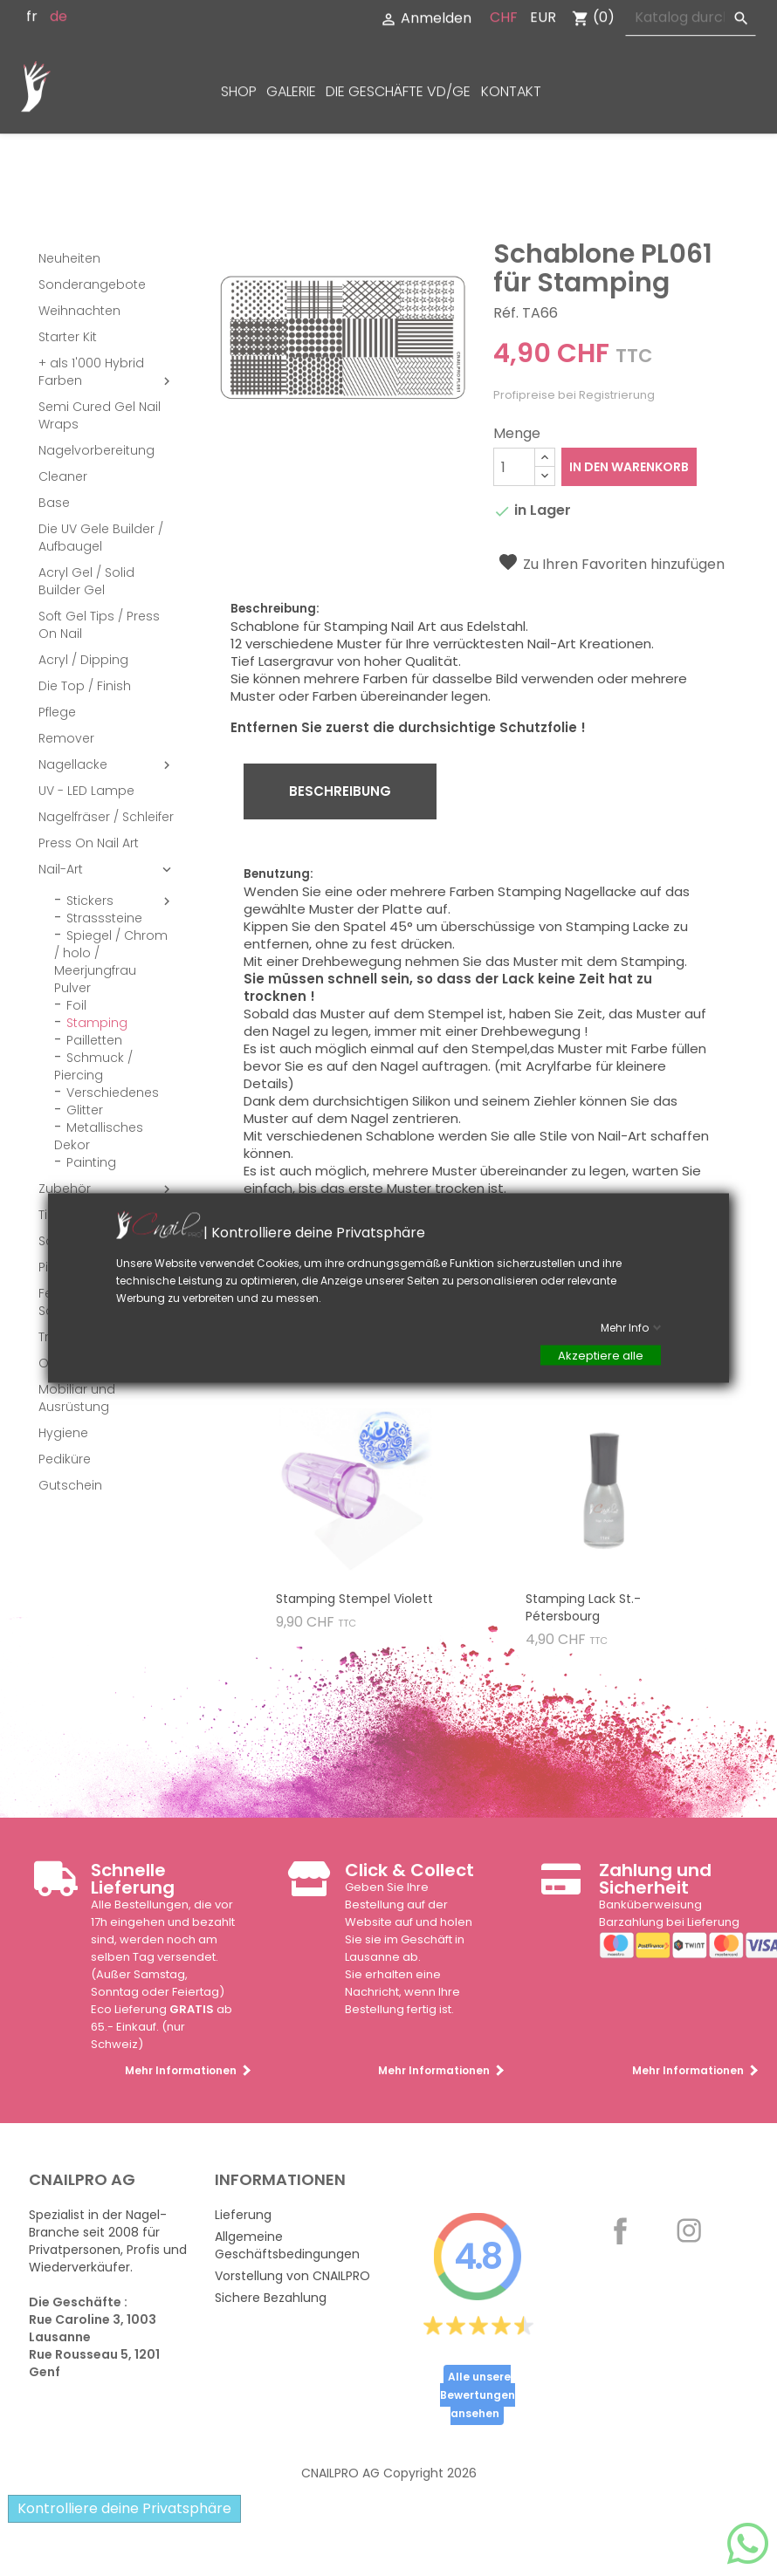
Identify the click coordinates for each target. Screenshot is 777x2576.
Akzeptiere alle (600, 1355)
